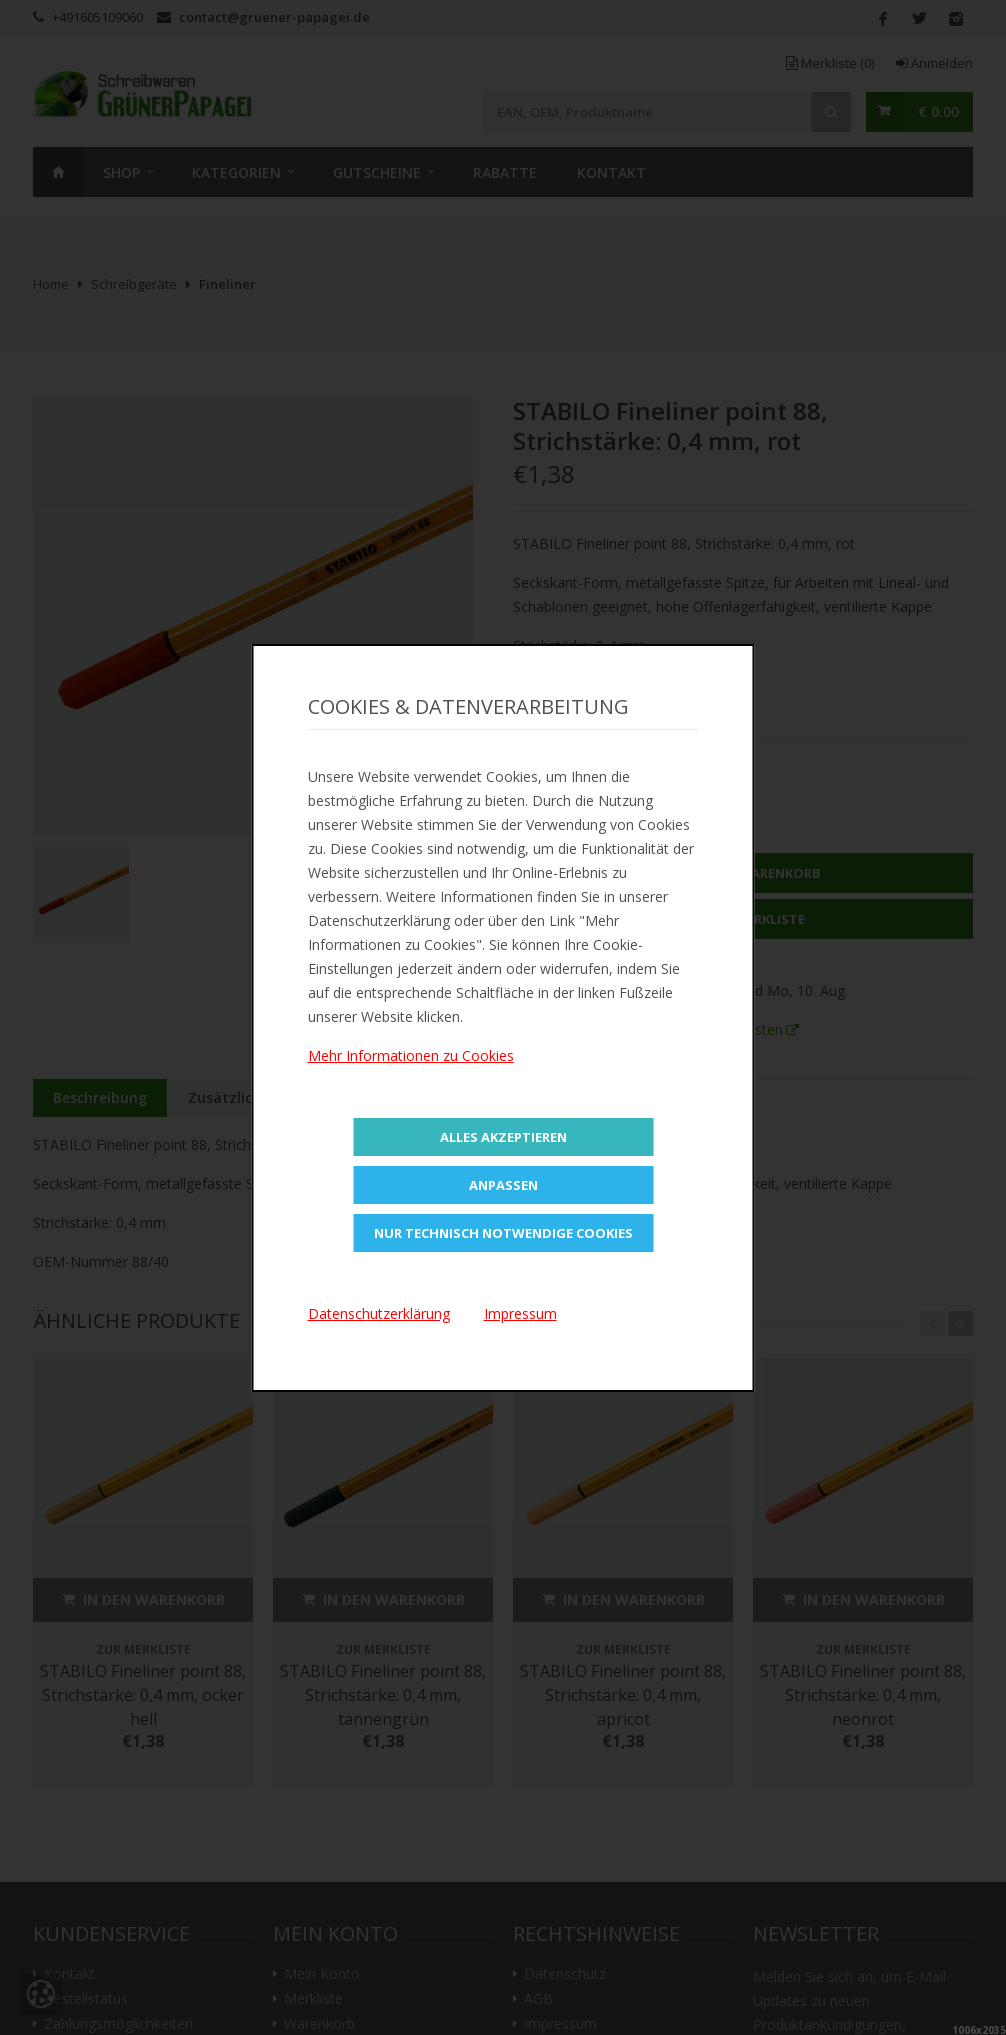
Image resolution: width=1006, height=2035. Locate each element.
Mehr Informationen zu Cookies (411, 1055)
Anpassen (503, 1185)
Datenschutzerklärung (379, 1313)
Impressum (520, 1313)
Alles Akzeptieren (503, 1137)
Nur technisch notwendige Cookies (503, 1233)
